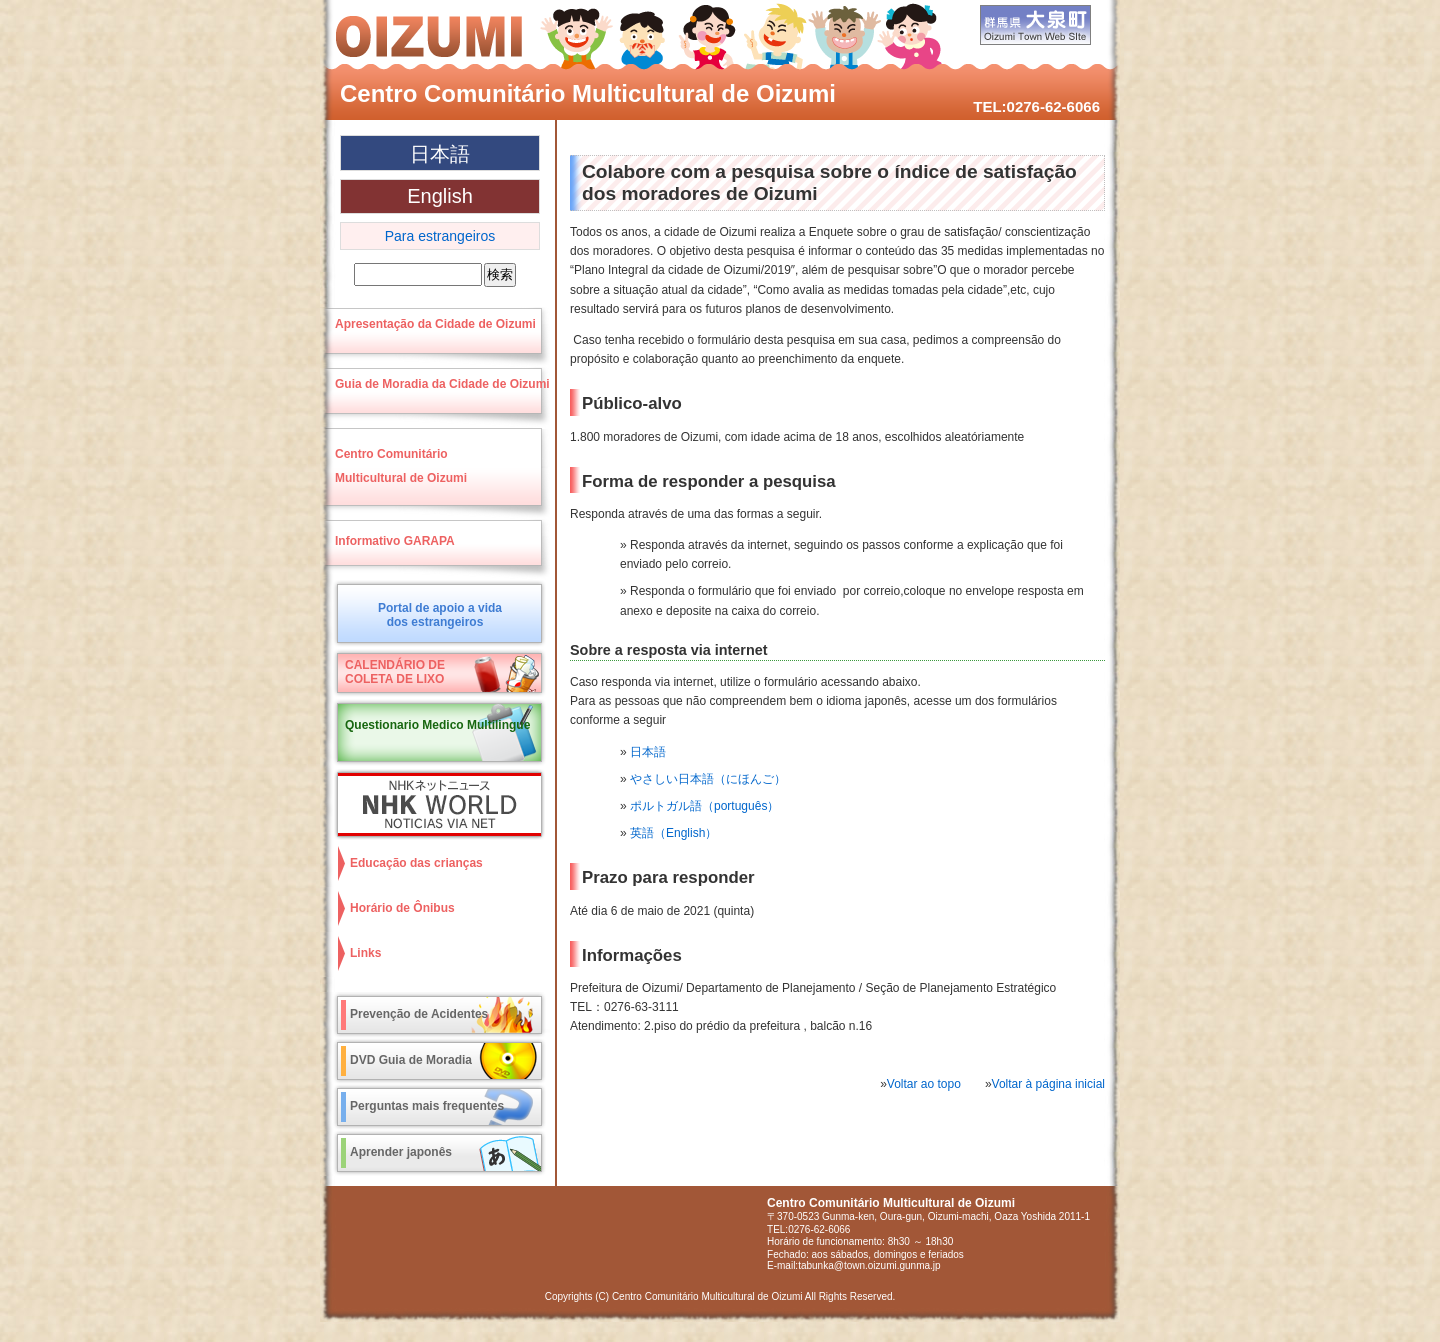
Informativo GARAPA (395, 541)
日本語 (648, 752)
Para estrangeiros (440, 236)
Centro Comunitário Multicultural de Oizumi (588, 93)
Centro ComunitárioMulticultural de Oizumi (401, 466)
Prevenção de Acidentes (419, 1014)
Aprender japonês (401, 1152)
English (440, 196)
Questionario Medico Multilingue (437, 725)
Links (365, 953)
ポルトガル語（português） (704, 806)
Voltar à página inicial (1048, 1084)
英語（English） (673, 833)
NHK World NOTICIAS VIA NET (435, 804)
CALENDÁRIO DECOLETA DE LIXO (395, 672)
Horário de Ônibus (402, 908)
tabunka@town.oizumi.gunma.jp (869, 1265)
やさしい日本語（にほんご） (708, 779)
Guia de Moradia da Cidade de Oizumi (442, 384)
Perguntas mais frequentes (427, 1106)
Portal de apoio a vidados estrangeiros (440, 615)
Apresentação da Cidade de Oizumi (435, 324)
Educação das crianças (416, 863)
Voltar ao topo (924, 1084)
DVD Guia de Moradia (411, 1060)
